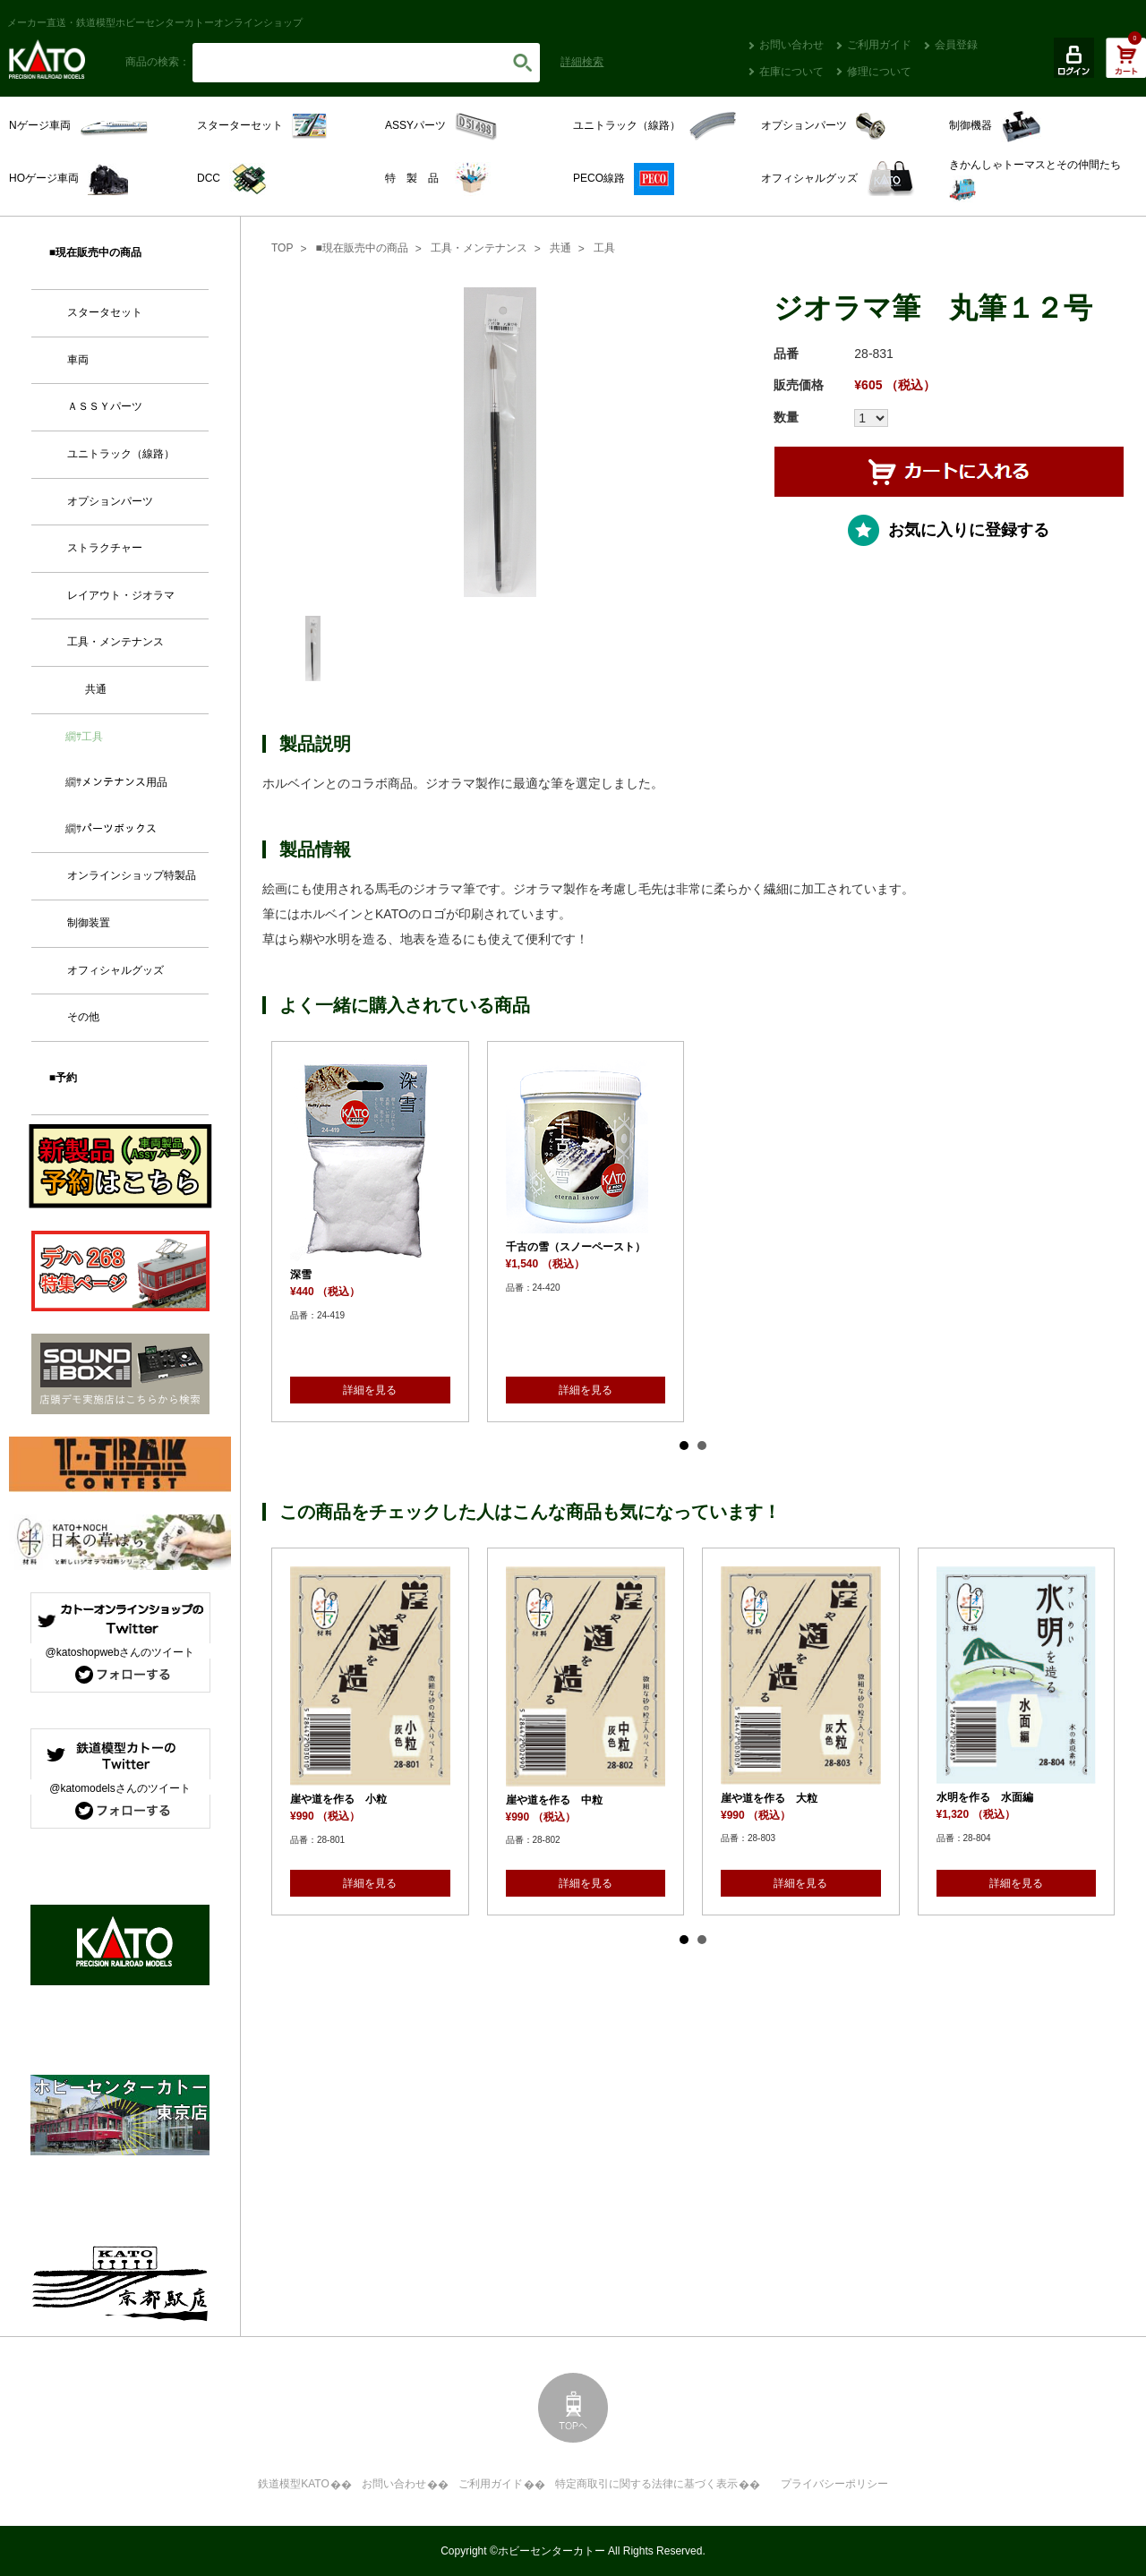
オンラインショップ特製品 (131, 875)
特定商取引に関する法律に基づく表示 (646, 2484)
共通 (560, 248)
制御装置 (88, 923)
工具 (604, 248)
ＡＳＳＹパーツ (104, 406)
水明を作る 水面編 (984, 1797)
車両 (78, 360)
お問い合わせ (791, 44)
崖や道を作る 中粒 (554, 1800)
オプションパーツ (110, 501)
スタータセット (104, 312)
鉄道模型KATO (293, 2484)
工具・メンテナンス (479, 248)
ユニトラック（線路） (121, 454)
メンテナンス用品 (124, 782)
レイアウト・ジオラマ (121, 595)
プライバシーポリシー (834, 2484)
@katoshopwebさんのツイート (120, 1652)
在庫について (791, 71)
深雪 (301, 1274)
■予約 (63, 1077)
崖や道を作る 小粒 (338, 1799)
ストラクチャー (104, 548)
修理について (879, 71)
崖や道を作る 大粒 (769, 1798)
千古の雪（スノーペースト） (576, 1247)
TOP (282, 248)
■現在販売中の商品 (361, 248)
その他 (83, 1017)
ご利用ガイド (879, 44)
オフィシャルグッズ (115, 970)
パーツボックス (119, 829)
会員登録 (956, 44)
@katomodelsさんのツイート (120, 1788)
